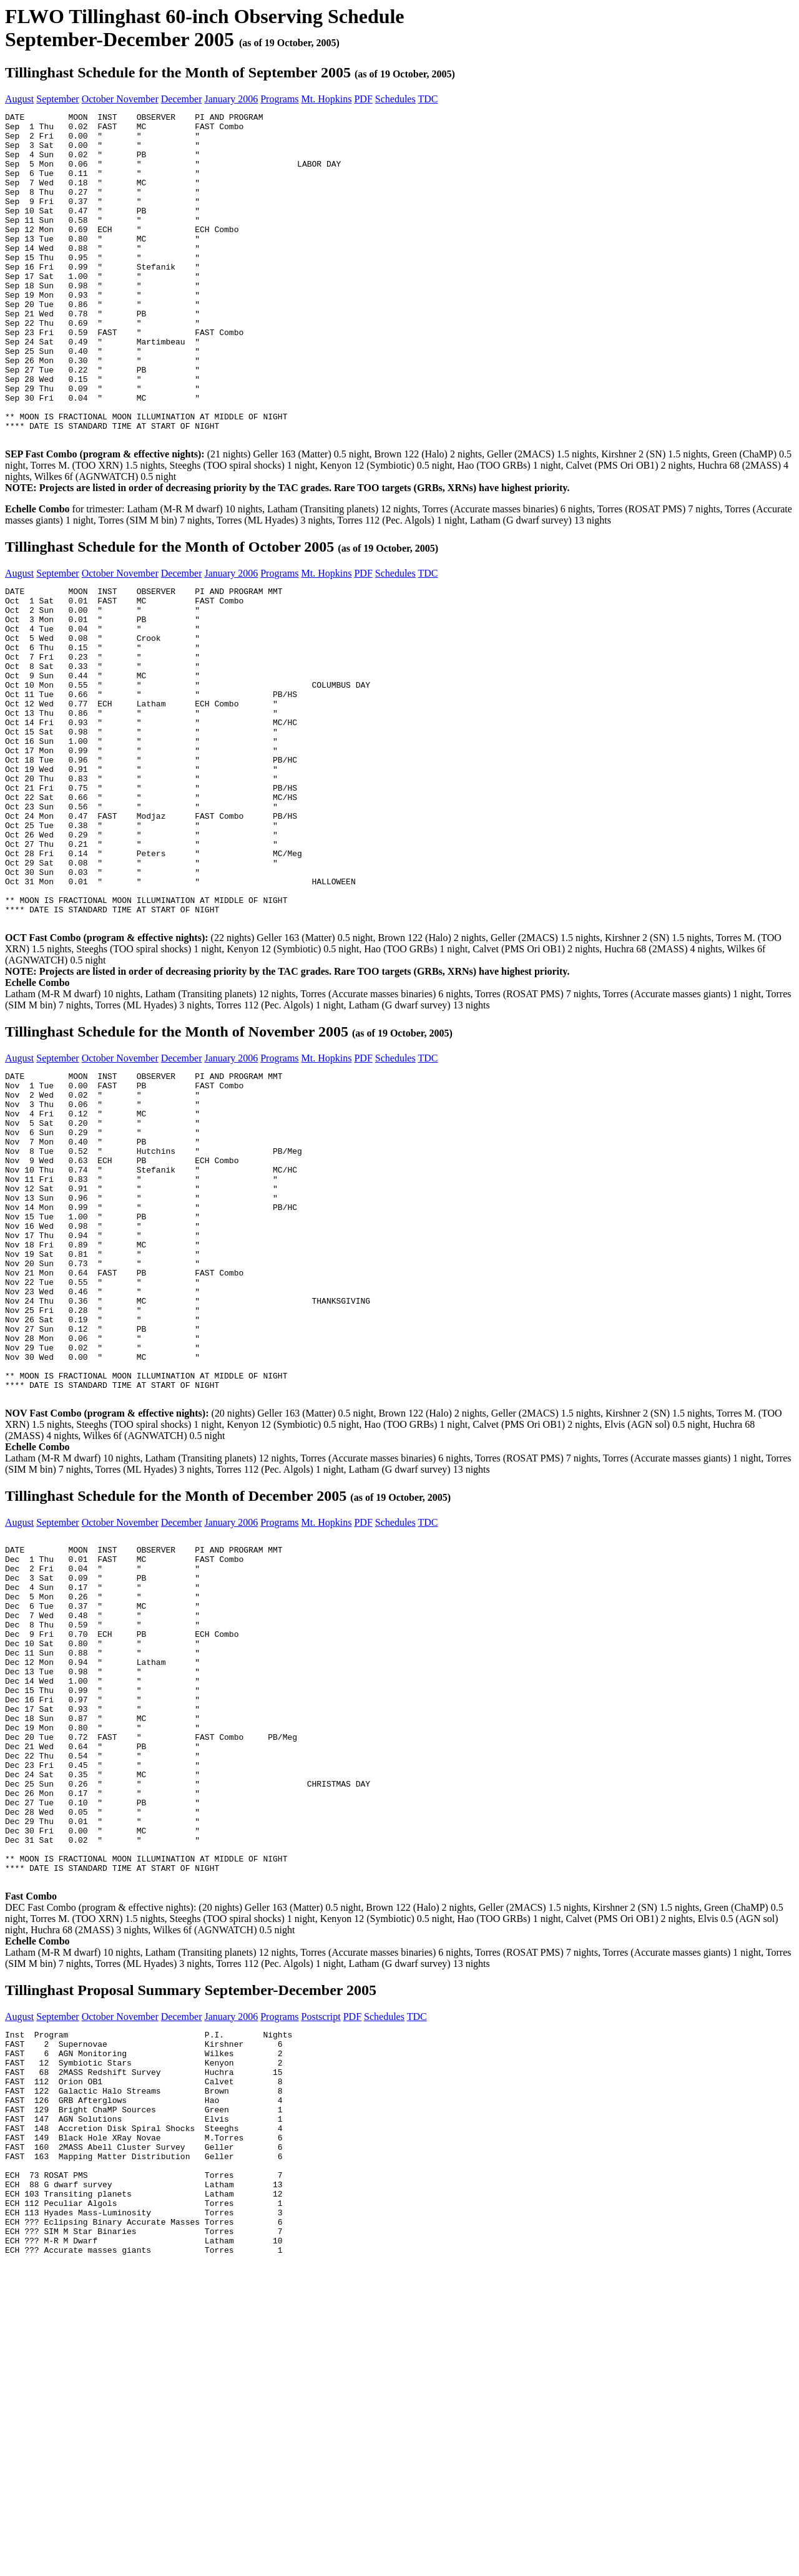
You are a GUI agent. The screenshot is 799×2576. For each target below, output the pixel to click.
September (57, 99)
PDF (363, 99)
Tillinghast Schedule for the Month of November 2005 (176, 1164)
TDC (428, 99)
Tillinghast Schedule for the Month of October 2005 (169, 612)
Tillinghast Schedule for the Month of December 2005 (175, 1694)
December (181, 99)
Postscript (321, 2284)
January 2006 (231, 99)
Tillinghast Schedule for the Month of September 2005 (178, 72)
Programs (279, 99)
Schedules (395, 99)
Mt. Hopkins (326, 99)
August (19, 99)
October (99, 99)
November (137, 99)
